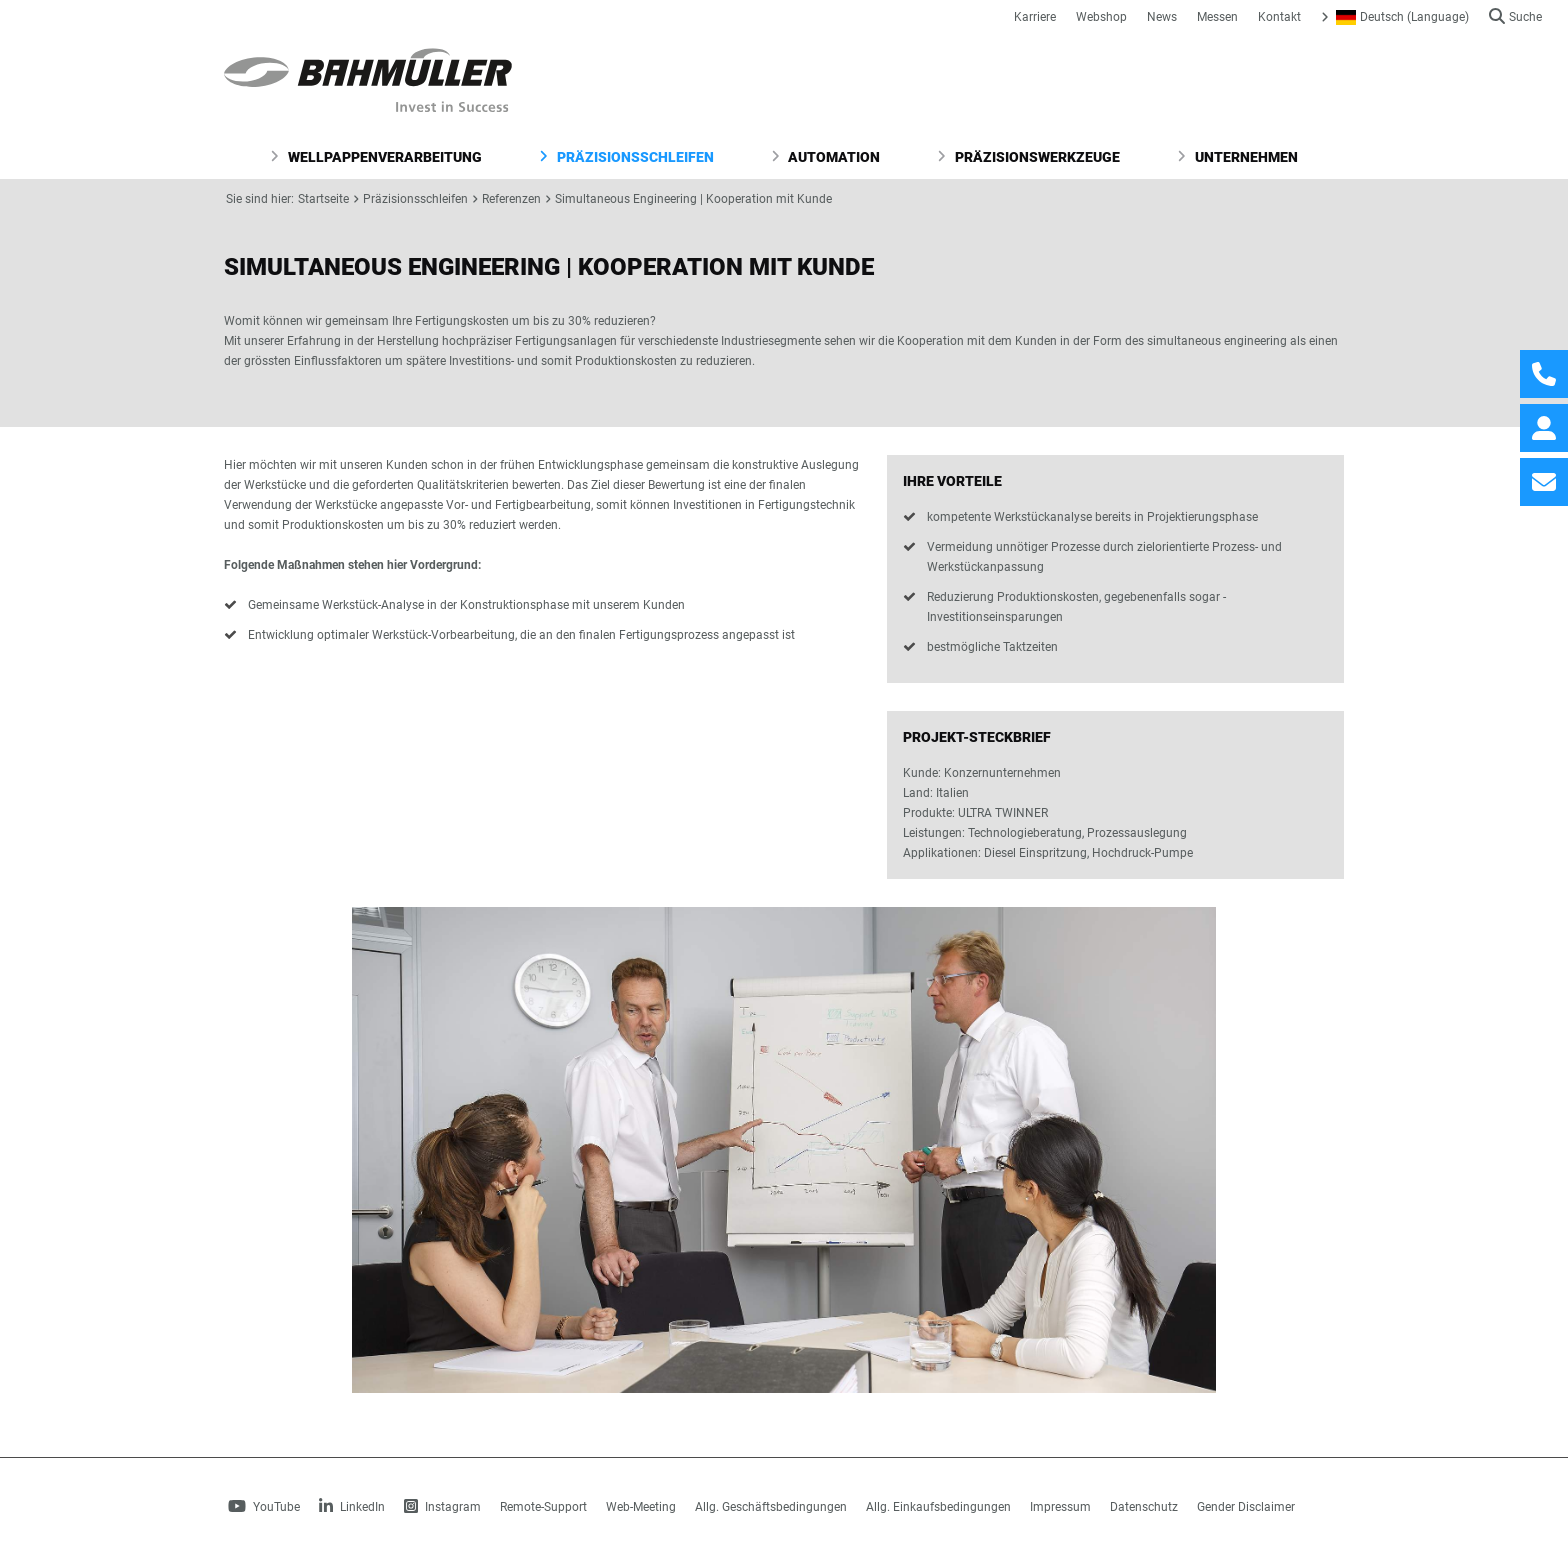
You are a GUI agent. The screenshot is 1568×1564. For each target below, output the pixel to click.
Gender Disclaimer (1246, 1507)
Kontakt (1279, 17)
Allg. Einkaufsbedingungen (938, 1507)
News (1162, 17)
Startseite (323, 199)
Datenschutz (1144, 1507)
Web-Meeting (641, 1507)
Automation (826, 157)
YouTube (264, 1507)
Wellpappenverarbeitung (376, 157)
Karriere (1035, 17)
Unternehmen (1237, 157)
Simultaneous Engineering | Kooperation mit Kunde (693, 199)
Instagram (442, 1507)
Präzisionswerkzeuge (1028, 157)
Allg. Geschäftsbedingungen (771, 1507)
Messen (1217, 17)
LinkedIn (352, 1507)
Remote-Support (543, 1507)
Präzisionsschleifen (626, 157)
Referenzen (511, 199)
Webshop (1101, 17)
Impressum (1060, 1507)
